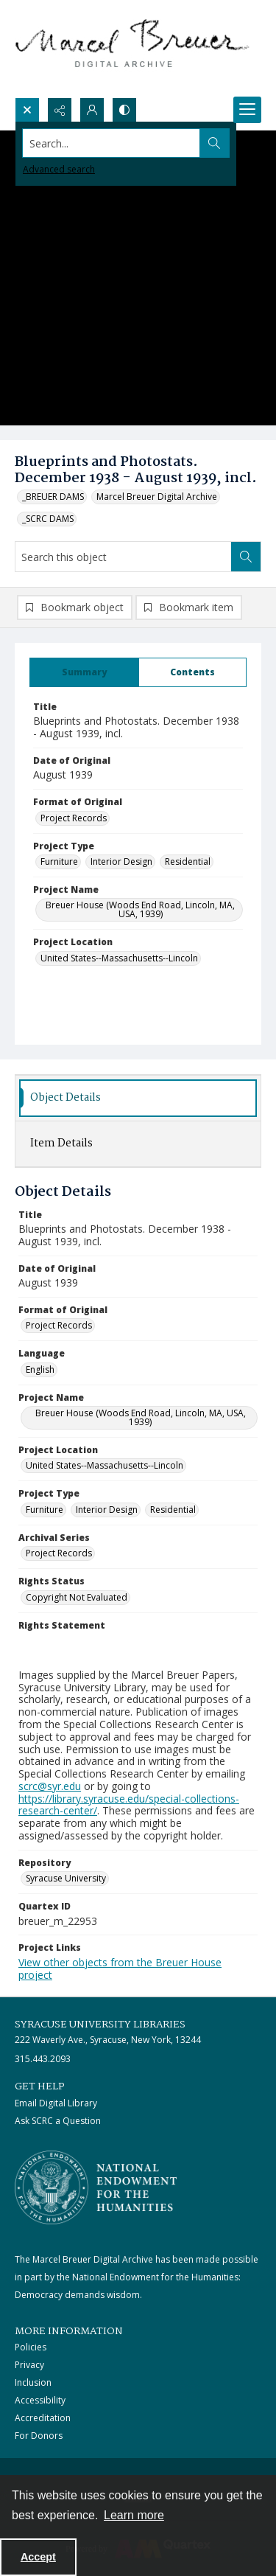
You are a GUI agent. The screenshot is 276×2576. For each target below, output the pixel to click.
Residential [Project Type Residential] (187, 861)
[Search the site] (111, 143)
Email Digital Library (56, 2103)
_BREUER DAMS (53, 496)
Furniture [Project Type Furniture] (59, 861)
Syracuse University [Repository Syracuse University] (66, 1878)
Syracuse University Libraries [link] (100, 2024)
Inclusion (33, 2382)
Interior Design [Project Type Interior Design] (121, 861)
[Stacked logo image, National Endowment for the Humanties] (96, 2187)
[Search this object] (123, 556)
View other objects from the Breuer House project (120, 1968)
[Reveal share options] (59, 110)
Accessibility (40, 2400)
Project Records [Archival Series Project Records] (59, 1553)
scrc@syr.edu (49, 1786)
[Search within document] (246, 556)
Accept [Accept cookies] (38, 2557)
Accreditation (43, 2418)
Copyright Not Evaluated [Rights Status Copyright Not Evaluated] (76, 1597)
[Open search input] (27, 110)
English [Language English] (40, 1369)
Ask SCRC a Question (58, 2120)
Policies (30, 2347)
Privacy (29, 2365)
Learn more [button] (134, 2515)
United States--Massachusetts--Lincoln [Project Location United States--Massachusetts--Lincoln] (119, 958)
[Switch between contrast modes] (124, 110)
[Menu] (247, 110)
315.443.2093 (43, 2059)
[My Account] (92, 110)
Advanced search (59, 169)
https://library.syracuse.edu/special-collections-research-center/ (128, 1805)
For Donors (39, 2435)
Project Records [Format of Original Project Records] (73, 818)
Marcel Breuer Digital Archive (156, 496)
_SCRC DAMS (48, 518)
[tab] (84, 672)
